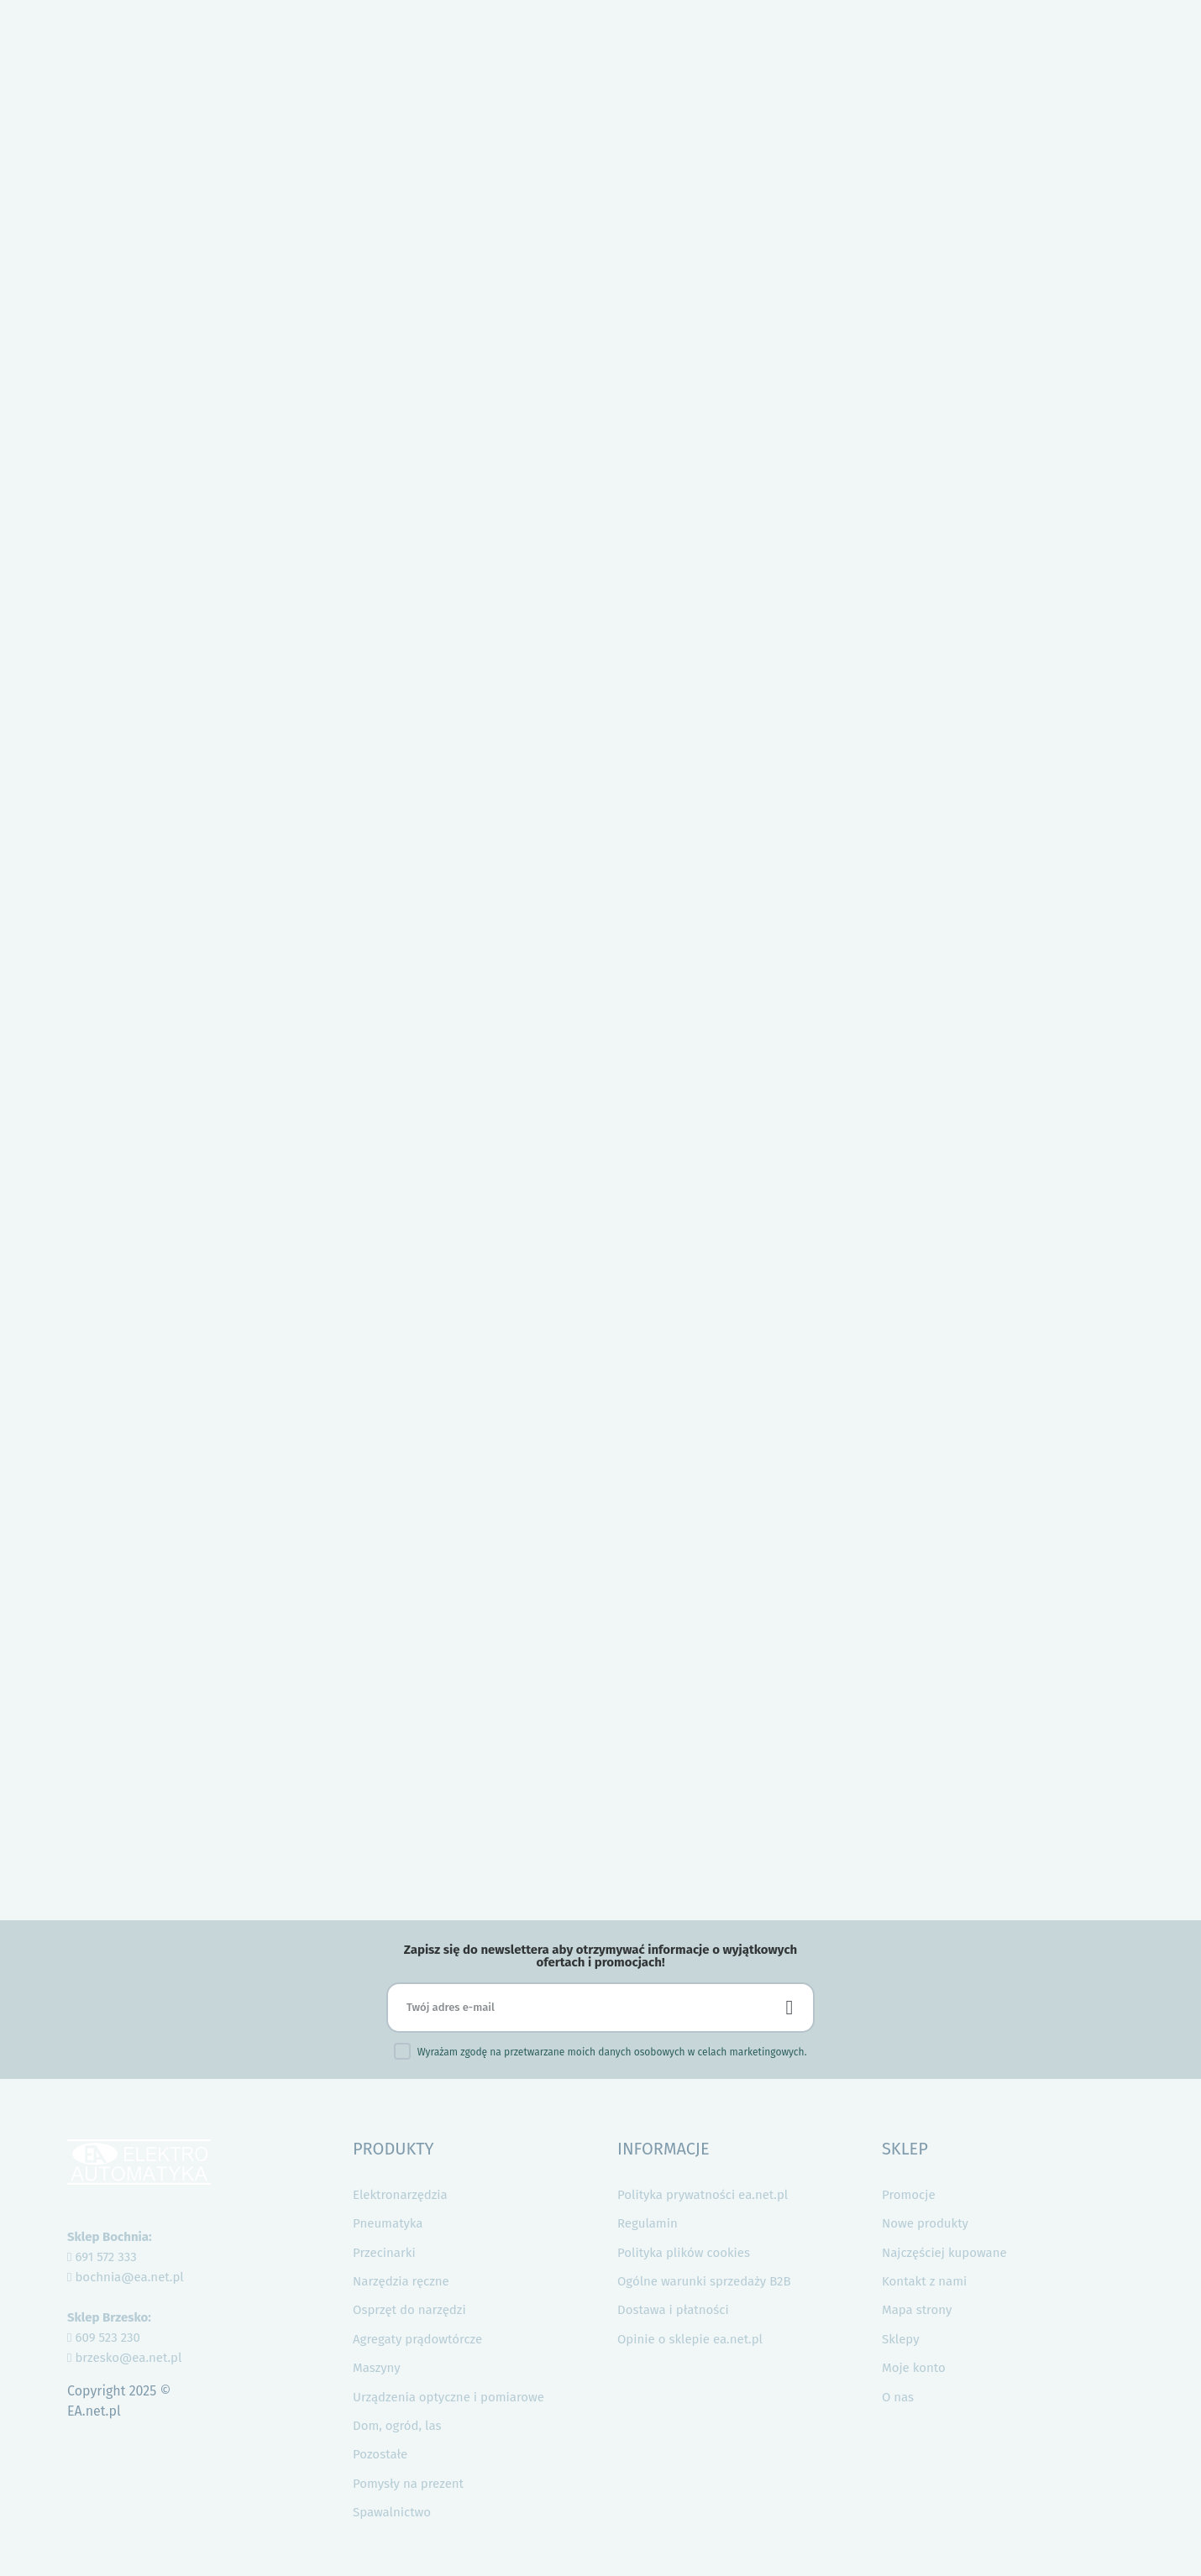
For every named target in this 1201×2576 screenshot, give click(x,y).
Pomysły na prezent (408, 2483)
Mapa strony (917, 2309)
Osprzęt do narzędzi (409, 2309)
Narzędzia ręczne (401, 2281)
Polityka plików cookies (683, 2252)
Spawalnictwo (392, 2512)
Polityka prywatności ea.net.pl (702, 2194)
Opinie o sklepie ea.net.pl (690, 2339)
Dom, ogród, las (397, 2425)
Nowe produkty (925, 2223)
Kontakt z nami (924, 2281)
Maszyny (377, 2367)
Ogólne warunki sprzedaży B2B (704, 2281)
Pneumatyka (387, 2223)
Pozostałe (380, 2454)
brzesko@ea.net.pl (124, 2357)
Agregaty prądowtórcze (417, 2339)
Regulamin (647, 2223)
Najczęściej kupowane (944, 2252)
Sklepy (901, 2339)
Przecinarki (384, 2252)
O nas (898, 2397)
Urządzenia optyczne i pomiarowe (448, 2397)
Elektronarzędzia (400, 2194)
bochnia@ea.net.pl (125, 2277)
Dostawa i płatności (673, 2309)
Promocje (909, 2194)
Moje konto (914, 2367)
